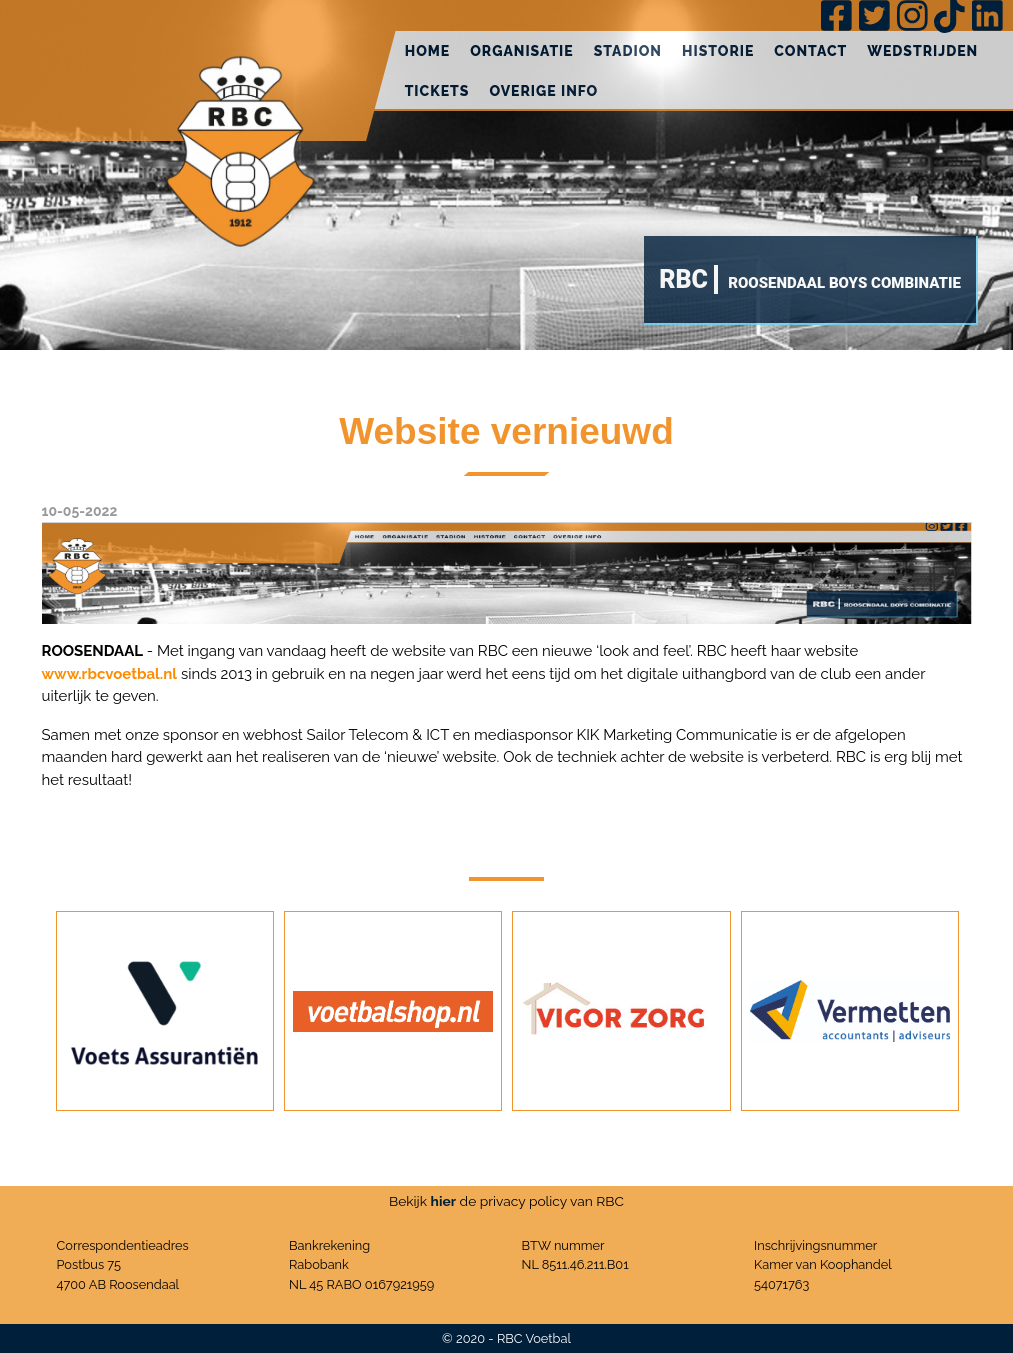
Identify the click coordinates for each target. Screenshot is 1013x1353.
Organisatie (522, 51)
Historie (718, 51)
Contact (810, 51)
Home (428, 51)
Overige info (543, 91)
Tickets (437, 91)
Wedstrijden (922, 51)
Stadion (628, 51)
